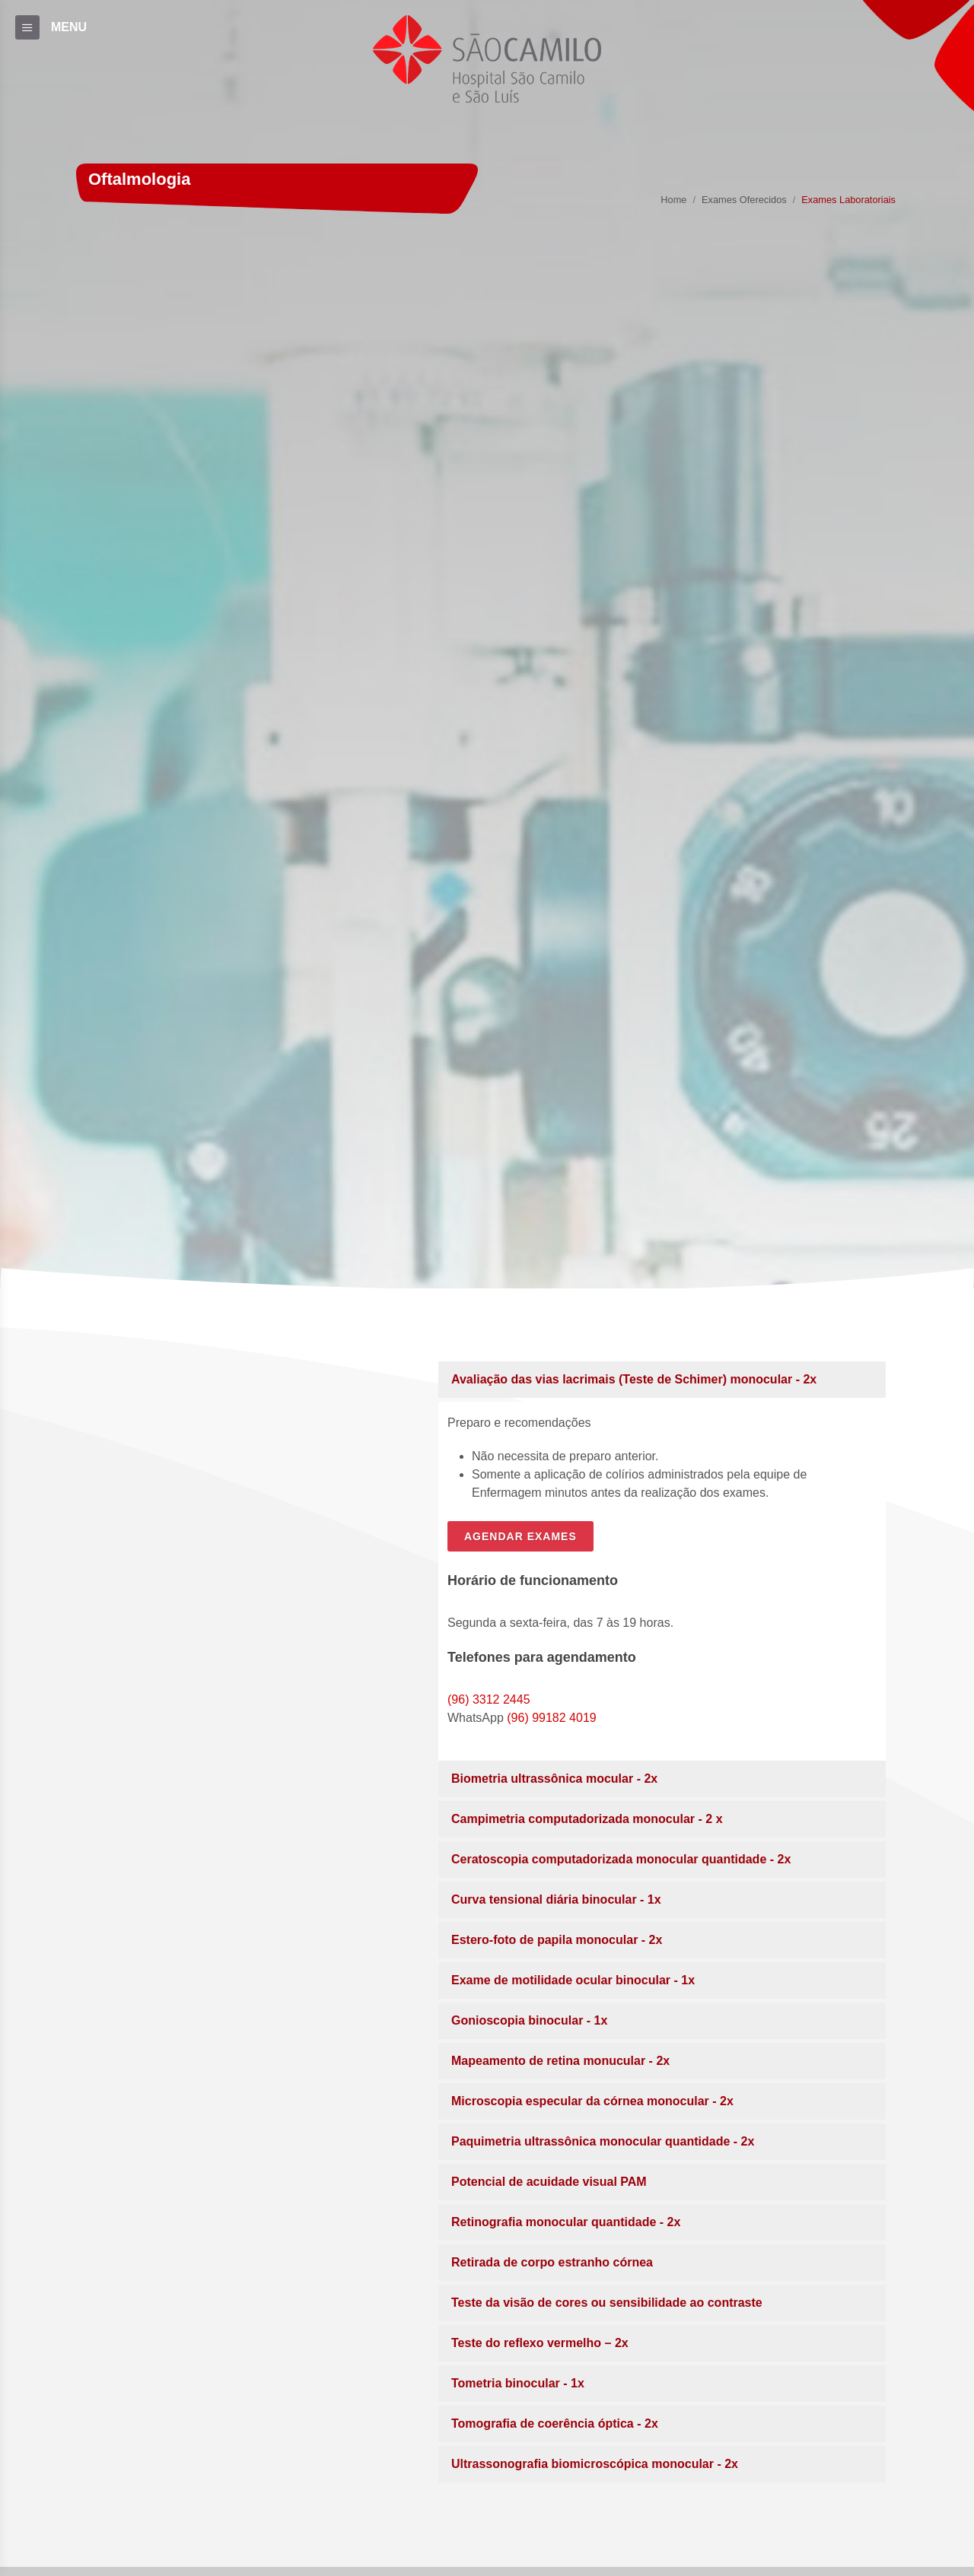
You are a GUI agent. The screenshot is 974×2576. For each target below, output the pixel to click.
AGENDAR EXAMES (520, 1536)
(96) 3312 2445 (488, 1699)
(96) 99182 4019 (551, 1717)
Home (673, 200)
